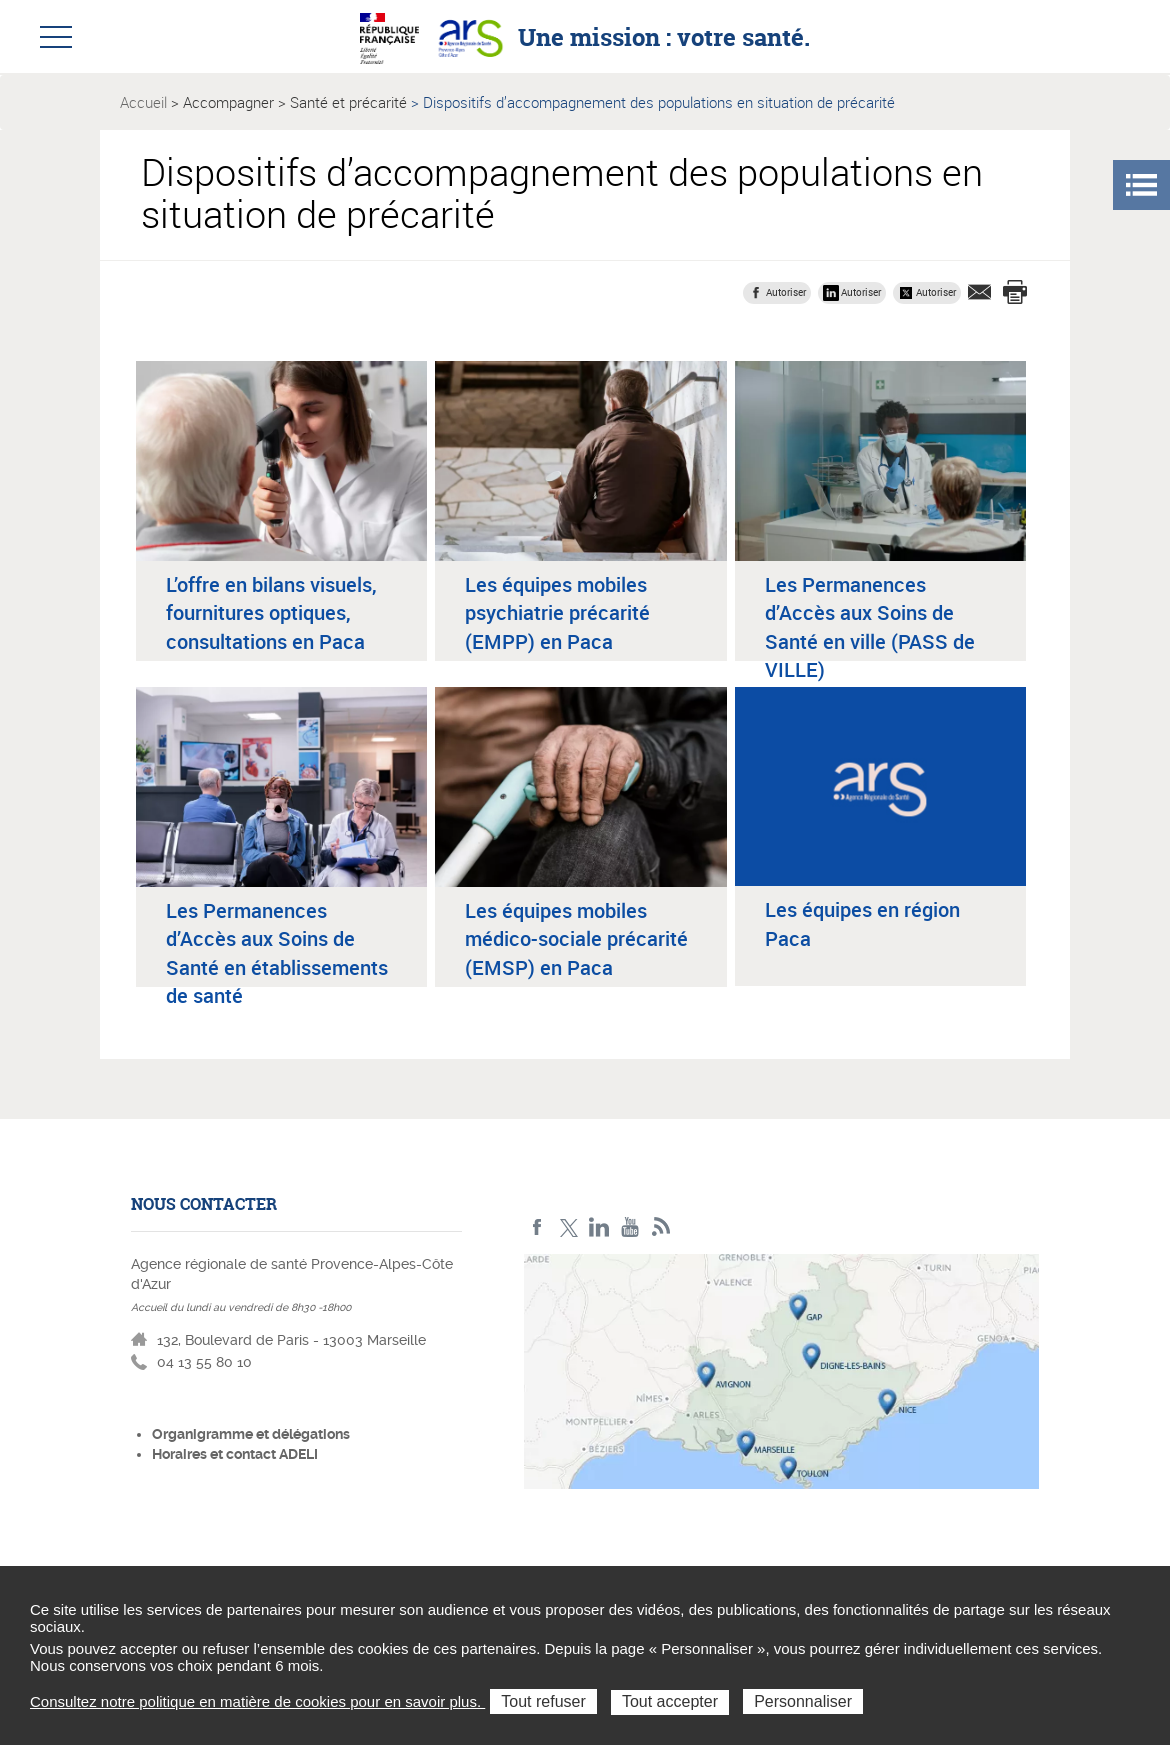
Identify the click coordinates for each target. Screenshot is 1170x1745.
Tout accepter (670, 1701)
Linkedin (599, 1227)
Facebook (537, 1227)
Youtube (630, 1227)
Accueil (143, 102)
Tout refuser (543, 1701)
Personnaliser (803, 1701)
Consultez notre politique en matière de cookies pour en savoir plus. (257, 1701)
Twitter (568, 1227)
